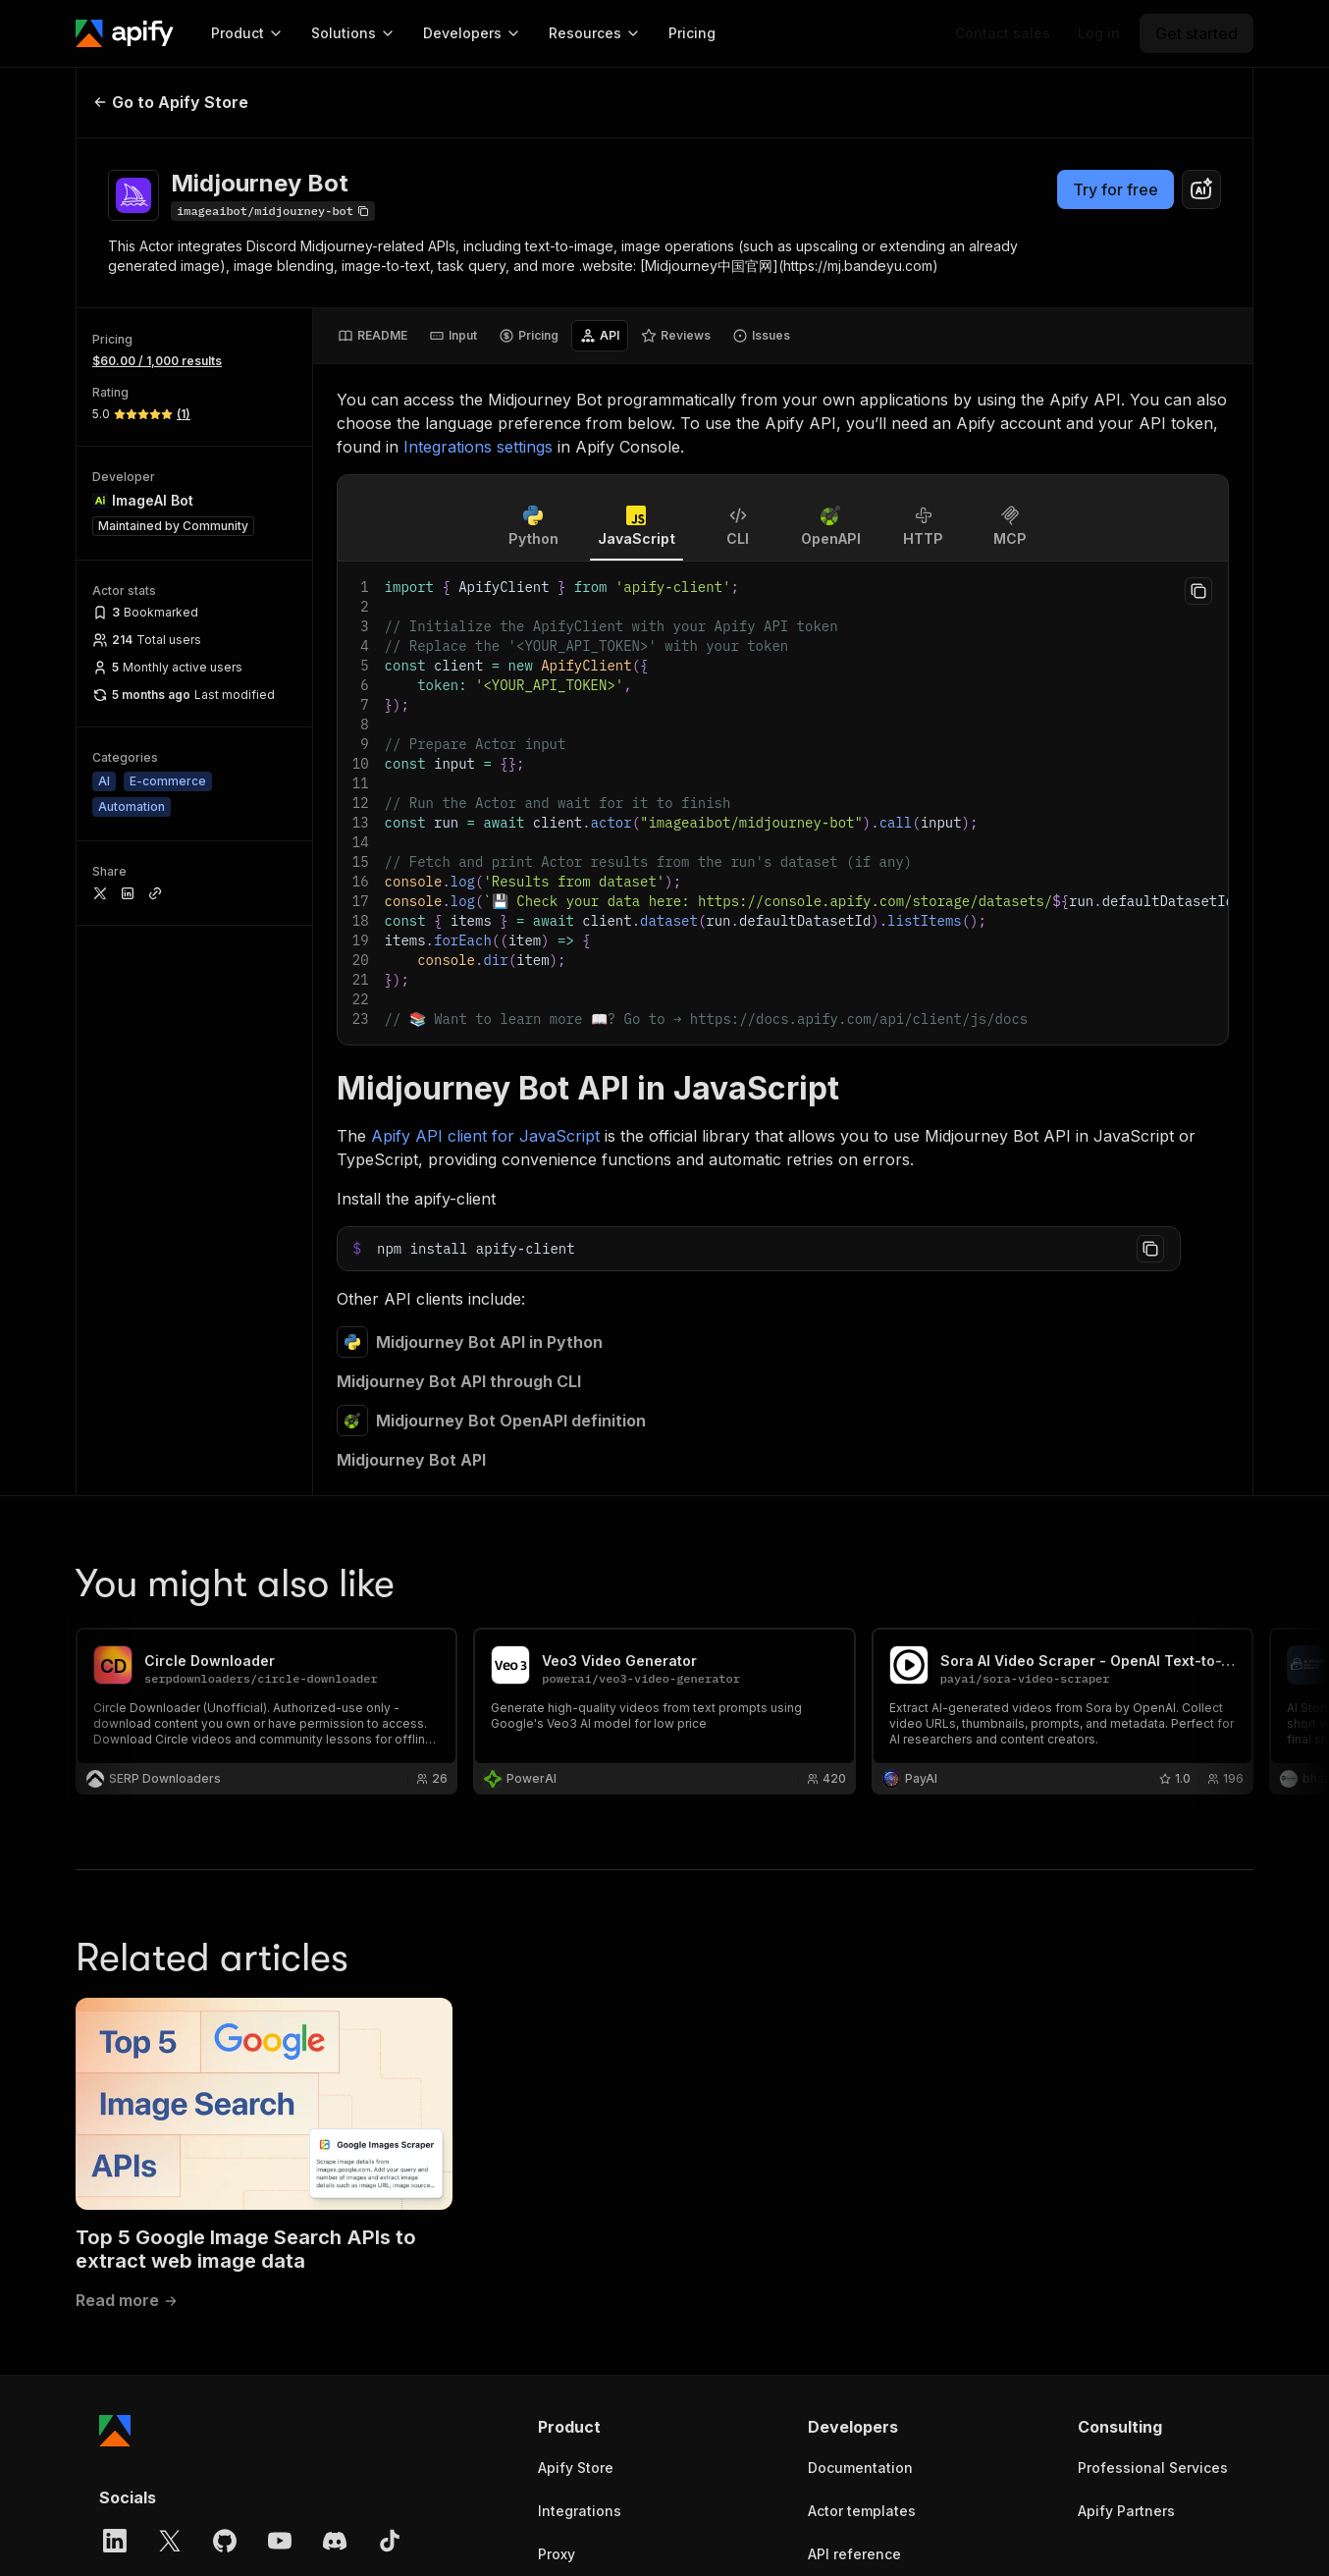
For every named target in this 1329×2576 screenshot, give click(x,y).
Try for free (1115, 189)
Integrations (579, 2510)
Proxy (556, 2554)
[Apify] (125, 33)
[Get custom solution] (1002, 33)
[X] (170, 2540)
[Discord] (334, 2540)
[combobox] (1201, 189)
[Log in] (1099, 33)
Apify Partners (1126, 2510)
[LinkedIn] (115, 2540)
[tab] (372, 335)
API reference (854, 2554)
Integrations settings (478, 446)
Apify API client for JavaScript (485, 1136)
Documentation (860, 2467)
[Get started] (1196, 33)
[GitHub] (224, 2540)
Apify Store (575, 2467)
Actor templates (862, 2510)
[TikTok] (389, 2540)
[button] (614, 2427)
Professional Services (1153, 2467)
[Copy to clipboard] (1198, 591)
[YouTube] (279, 2540)
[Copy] (273, 211)
